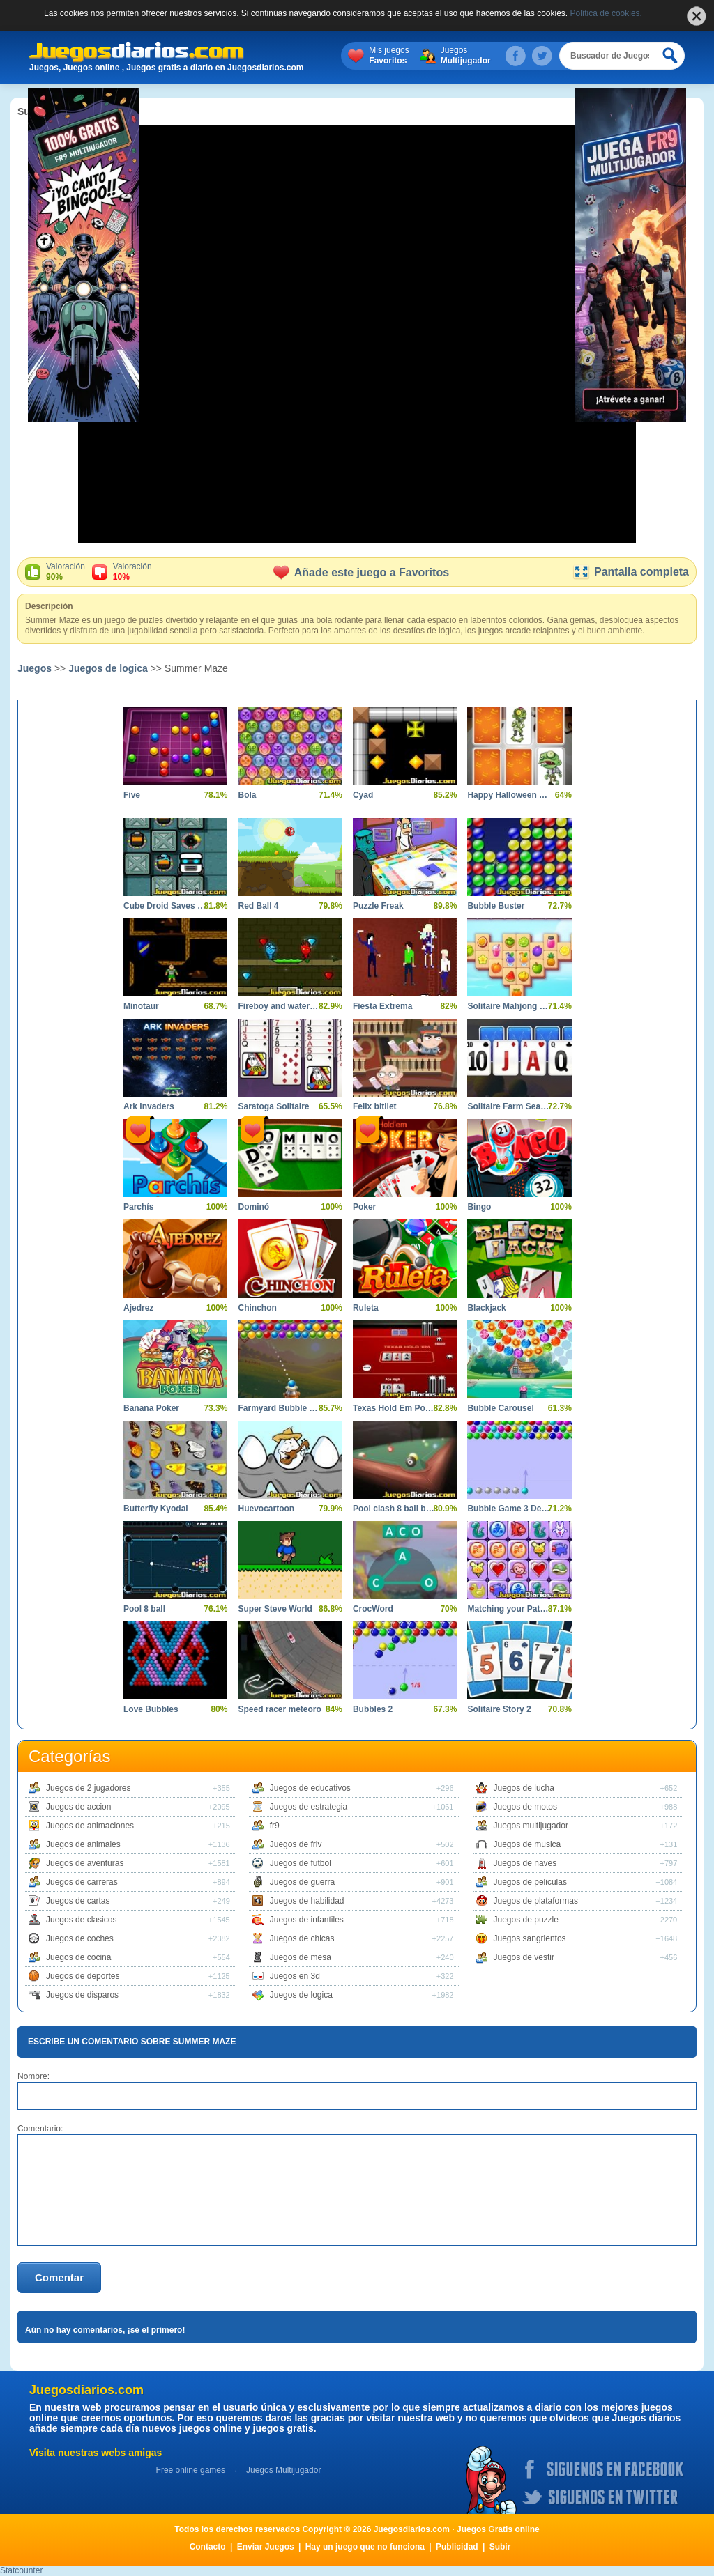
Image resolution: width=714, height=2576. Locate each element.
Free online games (190, 2470)
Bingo (479, 1207)
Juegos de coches (80, 1938)
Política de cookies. (606, 13)
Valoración (65, 572)
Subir (500, 2547)
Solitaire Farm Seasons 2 (508, 1106)
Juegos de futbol (300, 1863)
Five (131, 795)
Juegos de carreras (82, 1882)
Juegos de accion (78, 1807)
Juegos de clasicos (81, 1920)
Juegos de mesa (300, 1957)
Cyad (363, 795)
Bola (247, 795)
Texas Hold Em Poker (394, 1408)
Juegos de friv (296, 1844)
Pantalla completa (630, 571)
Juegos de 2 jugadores (88, 1788)
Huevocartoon (266, 1508)
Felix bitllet (375, 1106)
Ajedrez (138, 1308)
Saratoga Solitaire (273, 1106)
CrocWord (373, 1609)
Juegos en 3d (295, 1976)
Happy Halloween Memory (508, 795)
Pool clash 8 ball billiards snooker (394, 1508)
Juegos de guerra (302, 1882)
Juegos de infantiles (307, 1920)
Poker (364, 1207)
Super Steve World (275, 1609)
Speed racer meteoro (279, 1709)
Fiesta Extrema (382, 1006)
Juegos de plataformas (536, 1901)
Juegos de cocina (78, 1957)
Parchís (138, 1207)
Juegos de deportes (82, 1976)
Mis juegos (389, 55)
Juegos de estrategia (308, 1807)
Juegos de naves (525, 1863)
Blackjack (486, 1308)
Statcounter (21, 2570)
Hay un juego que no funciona (365, 2547)
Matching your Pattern (508, 1609)
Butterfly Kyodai (155, 1508)
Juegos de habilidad (307, 1901)
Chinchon (257, 1308)
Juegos (466, 55)
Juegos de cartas (77, 1901)
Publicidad (457, 2547)
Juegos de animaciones (90, 1825)
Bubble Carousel (500, 1408)
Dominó (253, 1207)
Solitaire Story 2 (499, 1709)
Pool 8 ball (144, 1609)
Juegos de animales (83, 1844)
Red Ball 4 (258, 906)
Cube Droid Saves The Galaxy (164, 906)
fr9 (275, 1825)
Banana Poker (151, 1408)
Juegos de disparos (82, 1995)
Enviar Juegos (265, 2547)
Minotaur (141, 1006)
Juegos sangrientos (530, 1938)
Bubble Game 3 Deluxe (508, 1508)
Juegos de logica (108, 668)
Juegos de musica (527, 1844)
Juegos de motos (525, 1807)
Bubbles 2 (373, 1709)
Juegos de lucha (524, 1788)
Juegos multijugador (531, 1825)
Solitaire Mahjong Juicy (508, 1006)
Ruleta (366, 1308)
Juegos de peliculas (530, 1882)
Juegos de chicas (302, 1938)
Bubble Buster (495, 906)
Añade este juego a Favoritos (361, 572)
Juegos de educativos (310, 1788)
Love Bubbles (150, 1709)
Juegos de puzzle (526, 1920)
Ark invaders (148, 1106)
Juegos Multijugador (283, 2470)
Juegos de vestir (524, 1957)
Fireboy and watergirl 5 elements (279, 1006)
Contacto (208, 2547)
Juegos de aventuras (84, 1863)
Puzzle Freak (378, 906)
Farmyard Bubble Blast (279, 1408)
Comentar (59, 2277)
